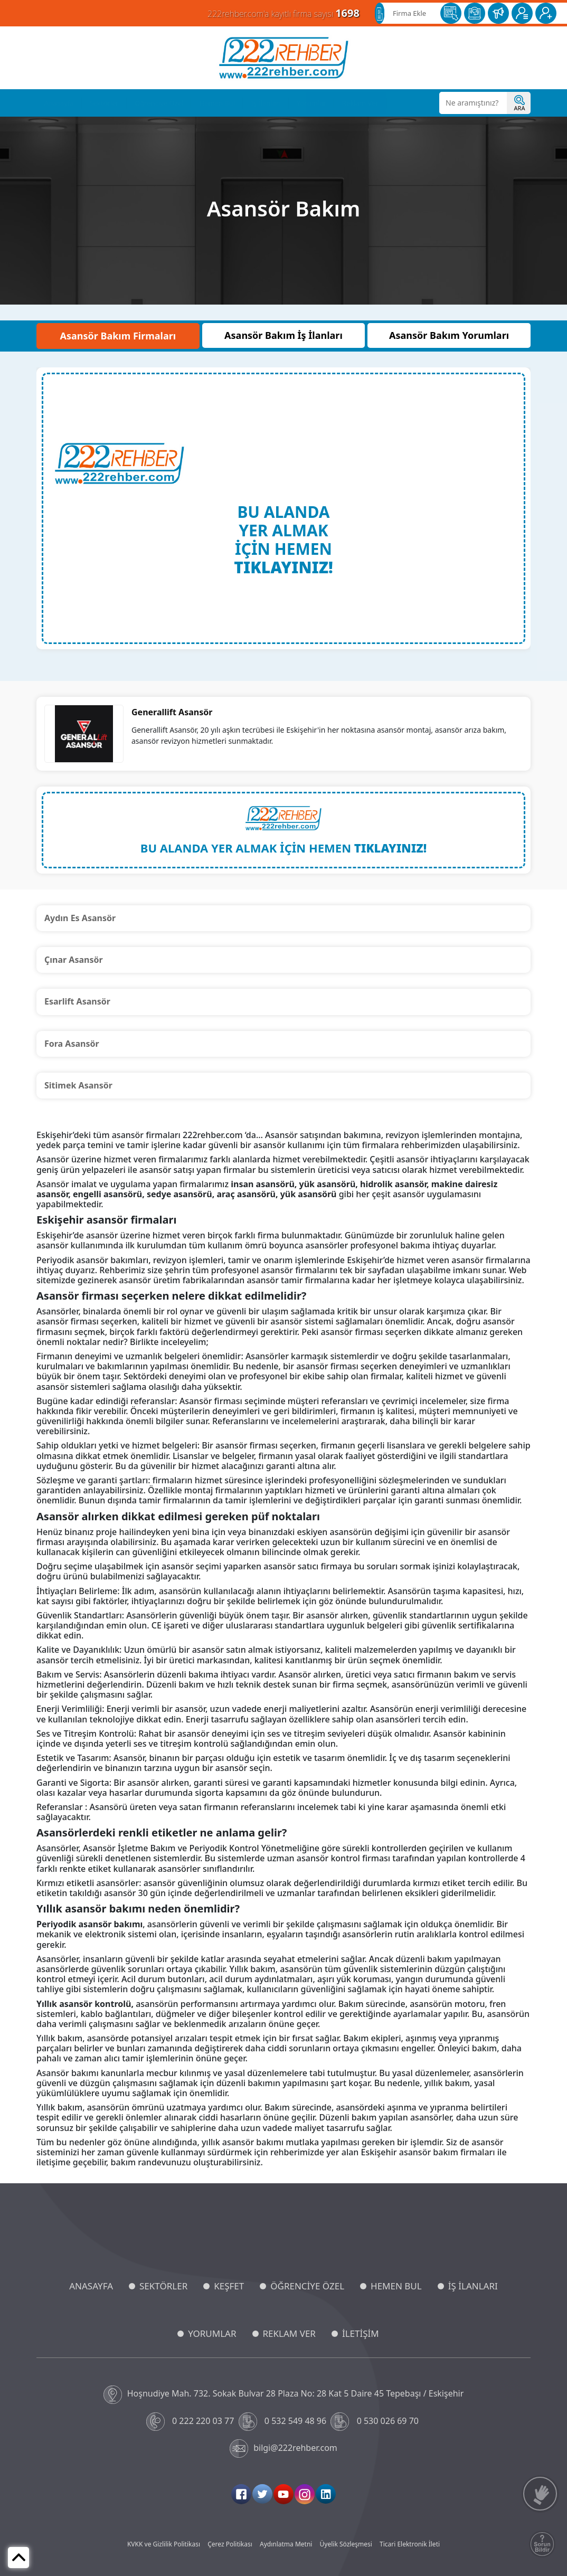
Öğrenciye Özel (159, 103)
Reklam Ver (360, 103)
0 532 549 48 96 (284, 2421)
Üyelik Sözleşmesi (346, 2544)
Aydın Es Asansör (80, 918)
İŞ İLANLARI (473, 2286)
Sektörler (104, 103)
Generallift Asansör (171, 712)
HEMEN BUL (396, 2286)
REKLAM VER (289, 2333)
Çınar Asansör (73, 959)
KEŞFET (229, 2286)
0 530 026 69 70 (375, 2421)
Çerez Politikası (229, 2544)
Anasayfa (59, 103)
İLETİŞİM (360, 2333)
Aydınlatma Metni (286, 2544)
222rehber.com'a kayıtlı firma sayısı (283, 13)
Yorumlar (311, 103)
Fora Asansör (71, 1043)
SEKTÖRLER (163, 2286)
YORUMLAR (212, 2333)
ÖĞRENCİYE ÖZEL (307, 2286)
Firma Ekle (409, 13)
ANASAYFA (91, 2286)
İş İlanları (265, 103)
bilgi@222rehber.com (283, 2448)
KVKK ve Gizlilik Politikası (163, 2544)
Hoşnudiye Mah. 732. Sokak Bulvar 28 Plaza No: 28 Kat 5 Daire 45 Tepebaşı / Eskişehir (283, 2394)
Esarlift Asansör (77, 1001)
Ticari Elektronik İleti (410, 2544)
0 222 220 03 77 (191, 2421)
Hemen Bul (217, 103)
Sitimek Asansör (78, 1085)
